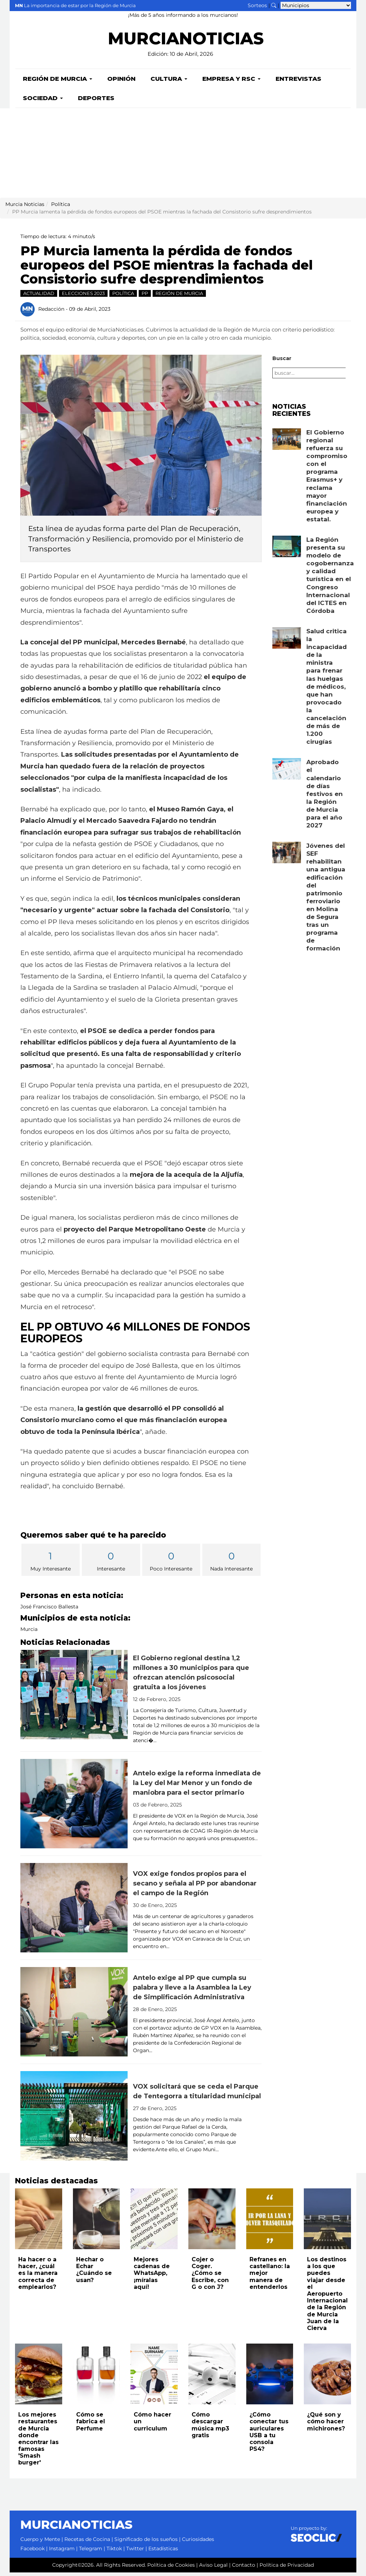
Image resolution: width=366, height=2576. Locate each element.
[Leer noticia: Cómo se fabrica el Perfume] (96, 2377)
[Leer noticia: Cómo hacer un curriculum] (154, 2377)
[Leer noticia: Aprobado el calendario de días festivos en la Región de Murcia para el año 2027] (286, 772)
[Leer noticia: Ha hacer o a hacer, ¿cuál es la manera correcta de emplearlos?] (38, 2222)
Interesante (111, 1563)
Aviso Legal (213, 2568)
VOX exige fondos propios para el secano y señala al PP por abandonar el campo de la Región (195, 1887)
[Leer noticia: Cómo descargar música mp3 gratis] (212, 2377)
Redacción (51, 312)
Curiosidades (198, 2543)
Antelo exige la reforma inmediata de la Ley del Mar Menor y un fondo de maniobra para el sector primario (197, 1786)
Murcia (29, 1632)
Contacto (243, 2568)
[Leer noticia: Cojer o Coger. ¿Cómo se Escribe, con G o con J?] (212, 2222)
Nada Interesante (231, 1563)
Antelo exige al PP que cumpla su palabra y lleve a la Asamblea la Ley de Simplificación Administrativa (192, 1991)
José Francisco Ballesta (49, 1610)
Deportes (96, 101)
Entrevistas (298, 82)
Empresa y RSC (231, 82)
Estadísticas (163, 2552)
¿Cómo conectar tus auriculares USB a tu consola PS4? (268, 2435)
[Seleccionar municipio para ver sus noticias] (316, 5)
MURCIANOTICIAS (186, 43)
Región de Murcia (57, 82)
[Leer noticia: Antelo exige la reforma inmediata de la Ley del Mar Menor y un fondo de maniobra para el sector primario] (74, 1807)
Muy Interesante (50, 1563)
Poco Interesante (171, 1563)
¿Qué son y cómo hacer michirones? (326, 2425)
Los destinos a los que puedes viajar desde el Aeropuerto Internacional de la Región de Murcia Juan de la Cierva (327, 2297)
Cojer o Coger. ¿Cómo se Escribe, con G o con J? (210, 2277)
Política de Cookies (171, 2568)
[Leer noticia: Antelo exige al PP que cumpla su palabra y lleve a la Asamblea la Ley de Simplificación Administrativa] (74, 2015)
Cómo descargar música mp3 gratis (210, 2428)
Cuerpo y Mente (40, 2543)
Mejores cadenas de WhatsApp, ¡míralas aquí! (152, 2277)
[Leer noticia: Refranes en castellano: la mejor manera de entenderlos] (269, 2222)
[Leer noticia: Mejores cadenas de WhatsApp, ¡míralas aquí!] (154, 2222)
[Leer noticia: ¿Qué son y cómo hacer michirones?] (327, 2377)
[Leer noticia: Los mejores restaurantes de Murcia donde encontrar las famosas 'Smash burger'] (38, 2377)
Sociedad (43, 101)
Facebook (32, 2552)
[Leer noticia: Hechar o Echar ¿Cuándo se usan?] (96, 2222)
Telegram (90, 2552)
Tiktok (114, 2552)
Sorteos (257, 5)
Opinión (121, 82)
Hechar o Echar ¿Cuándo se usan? (94, 2273)
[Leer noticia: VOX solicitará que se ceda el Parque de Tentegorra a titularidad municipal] (74, 2119)
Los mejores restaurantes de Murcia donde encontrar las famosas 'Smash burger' (38, 2442)
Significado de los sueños (146, 2543)
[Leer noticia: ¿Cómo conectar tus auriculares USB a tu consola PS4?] (269, 2377)
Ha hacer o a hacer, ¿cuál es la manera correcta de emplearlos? (38, 2277)
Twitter (135, 2552)
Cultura (168, 82)
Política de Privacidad (286, 2568)
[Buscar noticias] (273, 5)
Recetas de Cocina (87, 2543)
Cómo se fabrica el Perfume (90, 2425)
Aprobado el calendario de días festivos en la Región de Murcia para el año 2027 (324, 797)
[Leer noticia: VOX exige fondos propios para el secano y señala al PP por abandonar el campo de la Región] (74, 1911)
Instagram (62, 2552)
